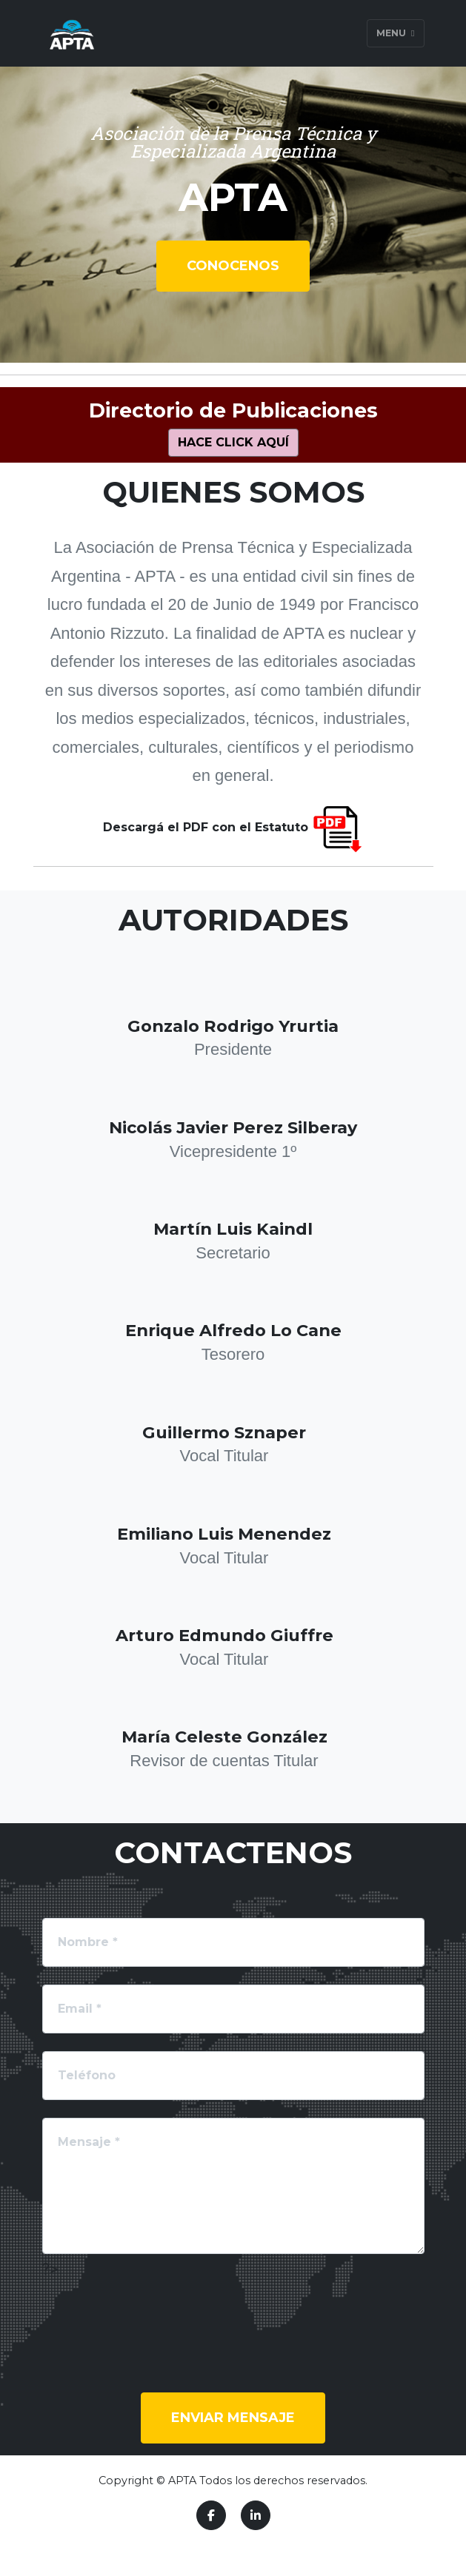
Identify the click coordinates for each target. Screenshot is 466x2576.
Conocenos (233, 266)
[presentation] (154, 2310)
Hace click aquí (233, 442)
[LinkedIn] (255, 2515)
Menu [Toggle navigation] (395, 32)
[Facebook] (211, 2515)
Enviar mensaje (233, 2417)
